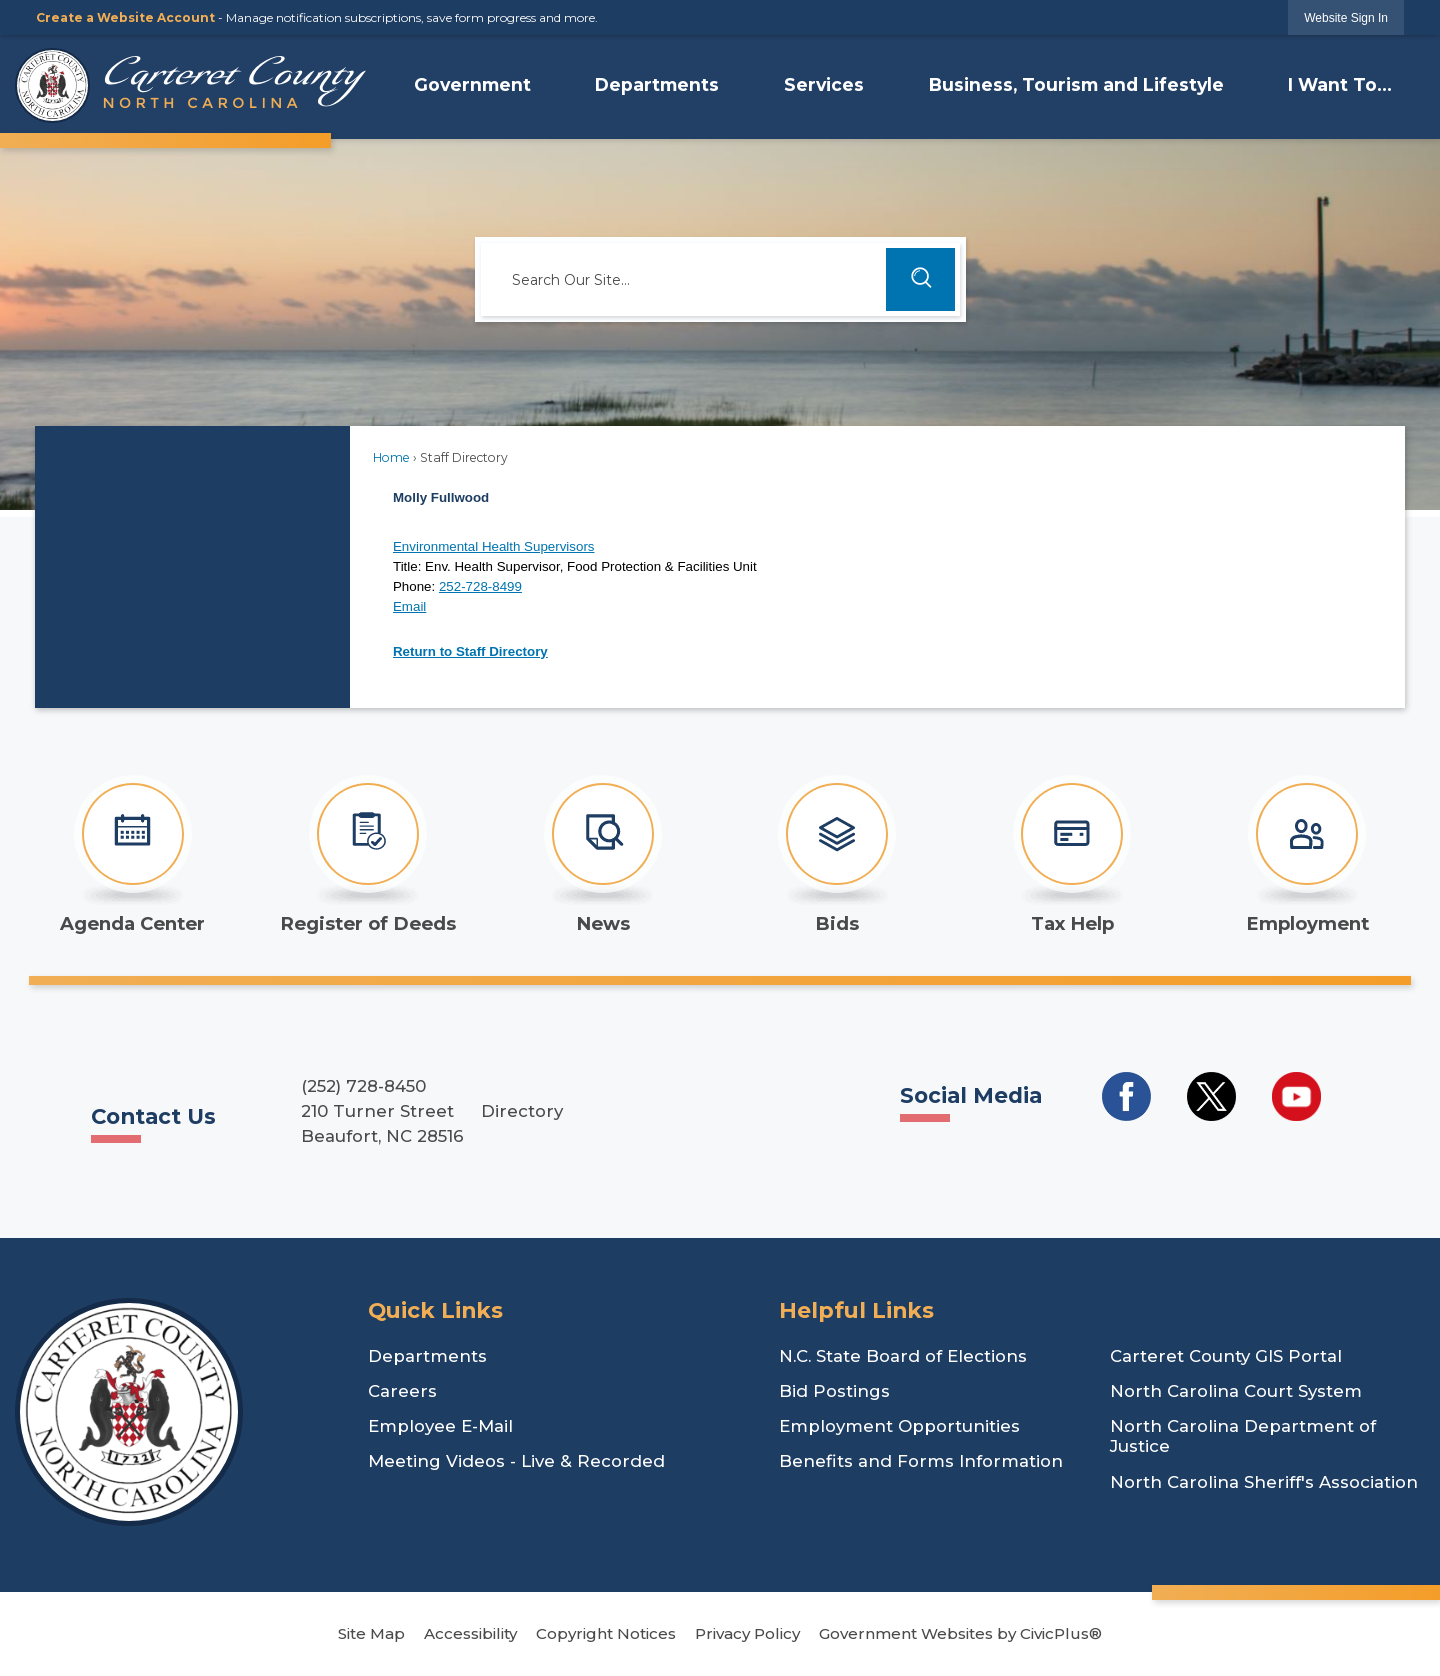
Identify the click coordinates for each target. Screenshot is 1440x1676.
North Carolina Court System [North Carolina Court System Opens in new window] (1236, 1391)
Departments (427, 1356)
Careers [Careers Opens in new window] (402, 1391)
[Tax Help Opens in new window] (1072, 855)
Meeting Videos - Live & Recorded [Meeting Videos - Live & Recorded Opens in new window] (516, 1461)
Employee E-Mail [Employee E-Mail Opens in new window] (440, 1426)
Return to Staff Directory (470, 651)
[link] (1346, 17)
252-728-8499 (480, 586)
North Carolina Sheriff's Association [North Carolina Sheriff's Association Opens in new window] (1264, 1482)
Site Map (371, 1633)
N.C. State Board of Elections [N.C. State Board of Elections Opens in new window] (903, 1356)
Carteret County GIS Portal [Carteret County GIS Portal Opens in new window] (1226, 1356)
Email (409, 606)
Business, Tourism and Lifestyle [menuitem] (1076, 84)
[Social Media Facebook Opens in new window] (1126, 1096)
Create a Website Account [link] (125, 17)
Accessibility (470, 1633)
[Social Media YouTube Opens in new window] (1296, 1096)
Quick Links (435, 1310)
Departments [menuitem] (657, 84)
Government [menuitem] (472, 84)
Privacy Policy (747, 1633)
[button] (920, 279)
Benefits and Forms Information (921, 1461)
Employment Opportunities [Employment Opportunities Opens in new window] (899, 1426)
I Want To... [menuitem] (1340, 84)
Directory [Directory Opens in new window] (522, 1111)
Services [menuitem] (824, 84)
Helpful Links (856, 1310)
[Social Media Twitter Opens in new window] (1211, 1096)
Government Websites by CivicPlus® (960, 1633)
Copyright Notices (606, 1633)
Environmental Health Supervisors (494, 546)
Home (391, 457)
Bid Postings (834, 1391)
